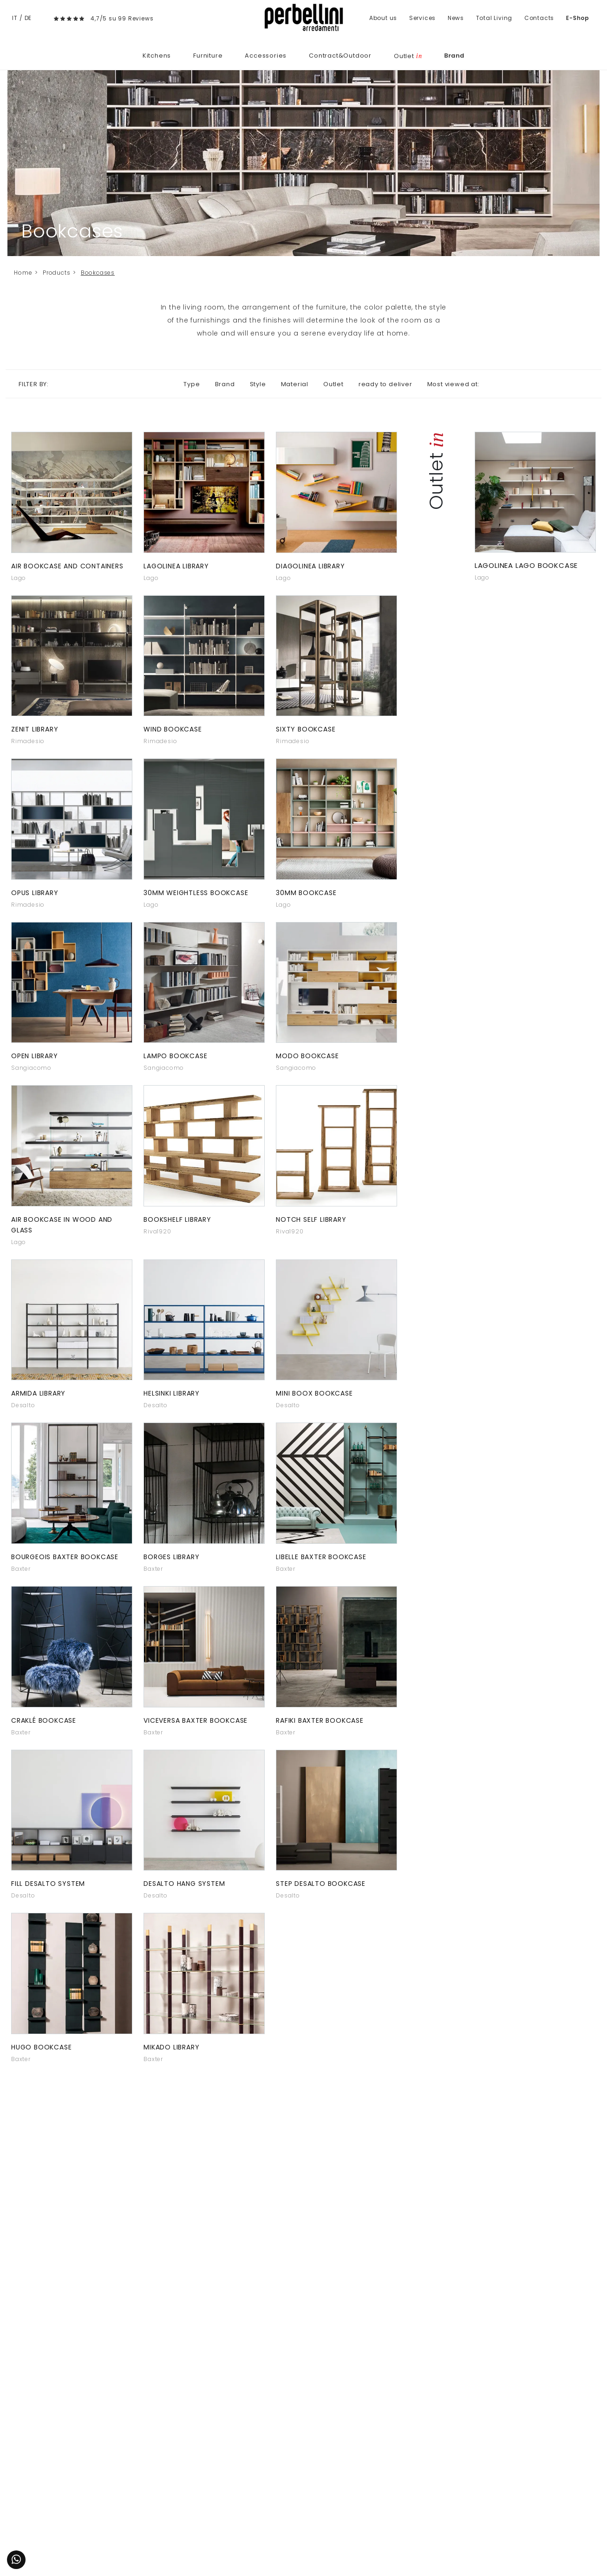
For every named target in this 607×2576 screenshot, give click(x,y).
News (456, 18)
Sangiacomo (31, 1068)
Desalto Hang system (184, 1883)
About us (383, 18)
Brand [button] (225, 384)
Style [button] (258, 384)
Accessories (266, 55)
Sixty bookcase (305, 729)
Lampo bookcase (175, 1056)
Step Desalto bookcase (321, 1883)
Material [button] (294, 384)
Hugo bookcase (41, 2047)
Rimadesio (28, 741)
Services (422, 18)
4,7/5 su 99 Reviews (122, 18)
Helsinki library (172, 1393)
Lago (18, 578)
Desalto (23, 1405)
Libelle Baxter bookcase (321, 1556)
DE (28, 18)
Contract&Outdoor (340, 55)
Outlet (408, 56)
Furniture (207, 55)
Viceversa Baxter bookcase (196, 1720)
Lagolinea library (176, 566)
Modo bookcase (307, 1056)
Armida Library (38, 1393)
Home (23, 273)
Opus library (35, 892)
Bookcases (98, 273)
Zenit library (34, 729)
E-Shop (577, 18)
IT (15, 18)
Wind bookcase (173, 729)
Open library (34, 1056)
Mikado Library (171, 2047)
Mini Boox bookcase (314, 1393)
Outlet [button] (333, 384)
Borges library (171, 1556)
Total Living (494, 18)
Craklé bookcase (43, 1720)
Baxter (21, 1569)
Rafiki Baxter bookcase (320, 1720)
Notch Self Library (311, 1219)
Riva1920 (157, 1231)
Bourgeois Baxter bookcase (64, 1556)
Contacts (539, 18)
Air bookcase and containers (67, 566)
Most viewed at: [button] (453, 384)
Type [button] (191, 384)
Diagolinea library (310, 566)
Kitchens (157, 55)
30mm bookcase (306, 892)
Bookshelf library (177, 1219)
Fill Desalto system (48, 1883)
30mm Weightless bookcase (196, 892)
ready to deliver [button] (385, 384)
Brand (454, 55)
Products (56, 273)
